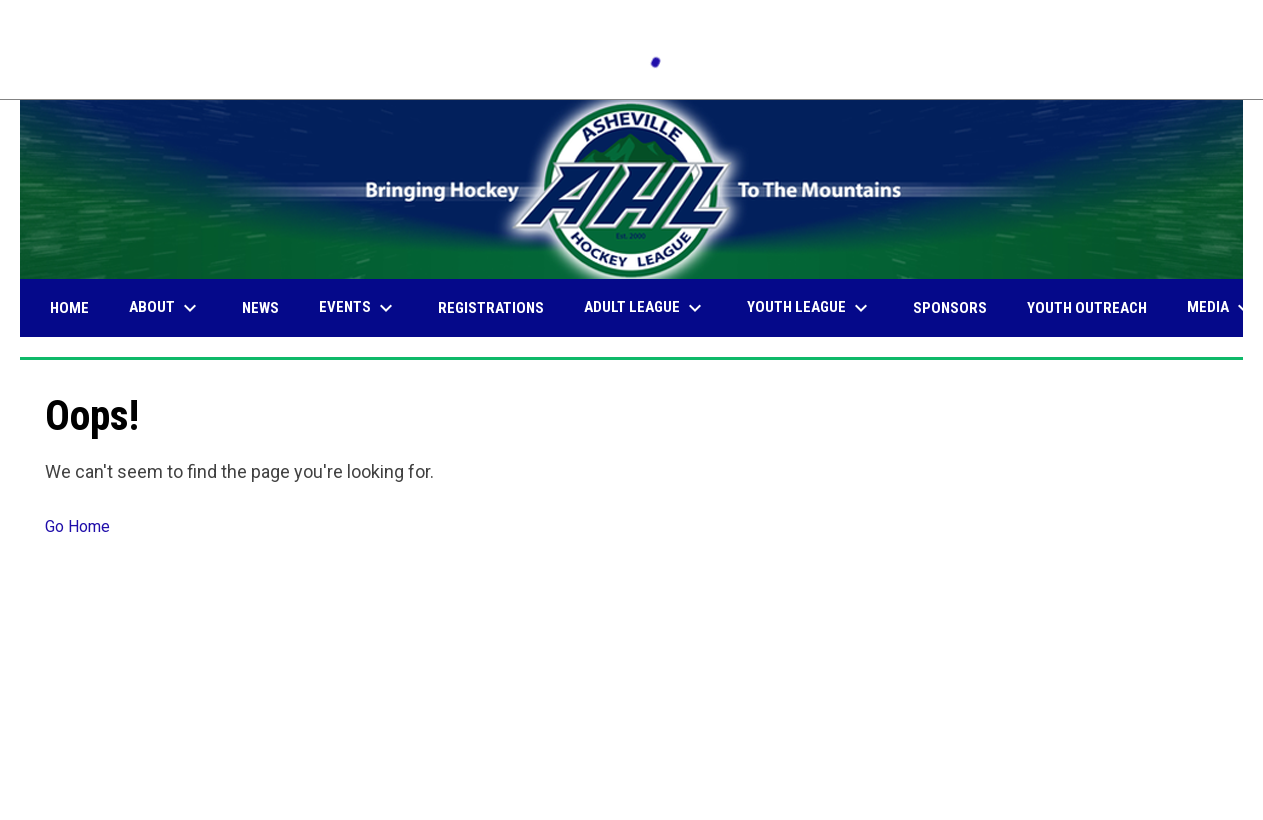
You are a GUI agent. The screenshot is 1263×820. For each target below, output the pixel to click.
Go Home (77, 526)
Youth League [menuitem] (810, 308)
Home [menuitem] (69, 308)
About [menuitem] (165, 308)
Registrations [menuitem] (491, 308)
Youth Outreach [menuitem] (1087, 308)
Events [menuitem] (358, 308)
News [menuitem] (260, 308)
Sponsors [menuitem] (950, 308)
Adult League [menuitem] (645, 308)
